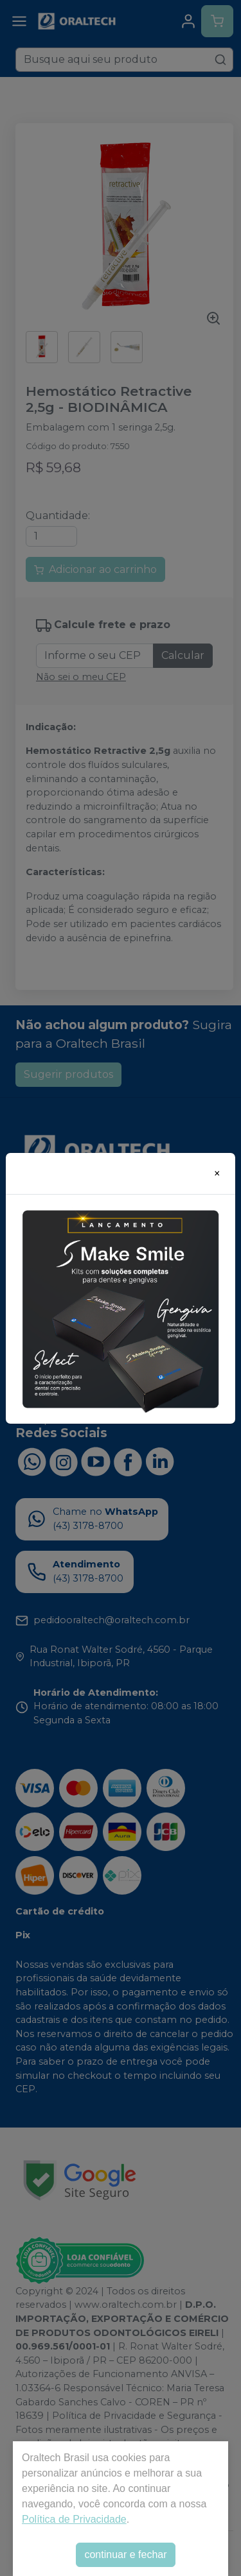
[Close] (217, 1173)
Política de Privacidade (74, 2519)
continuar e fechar (125, 2554)
